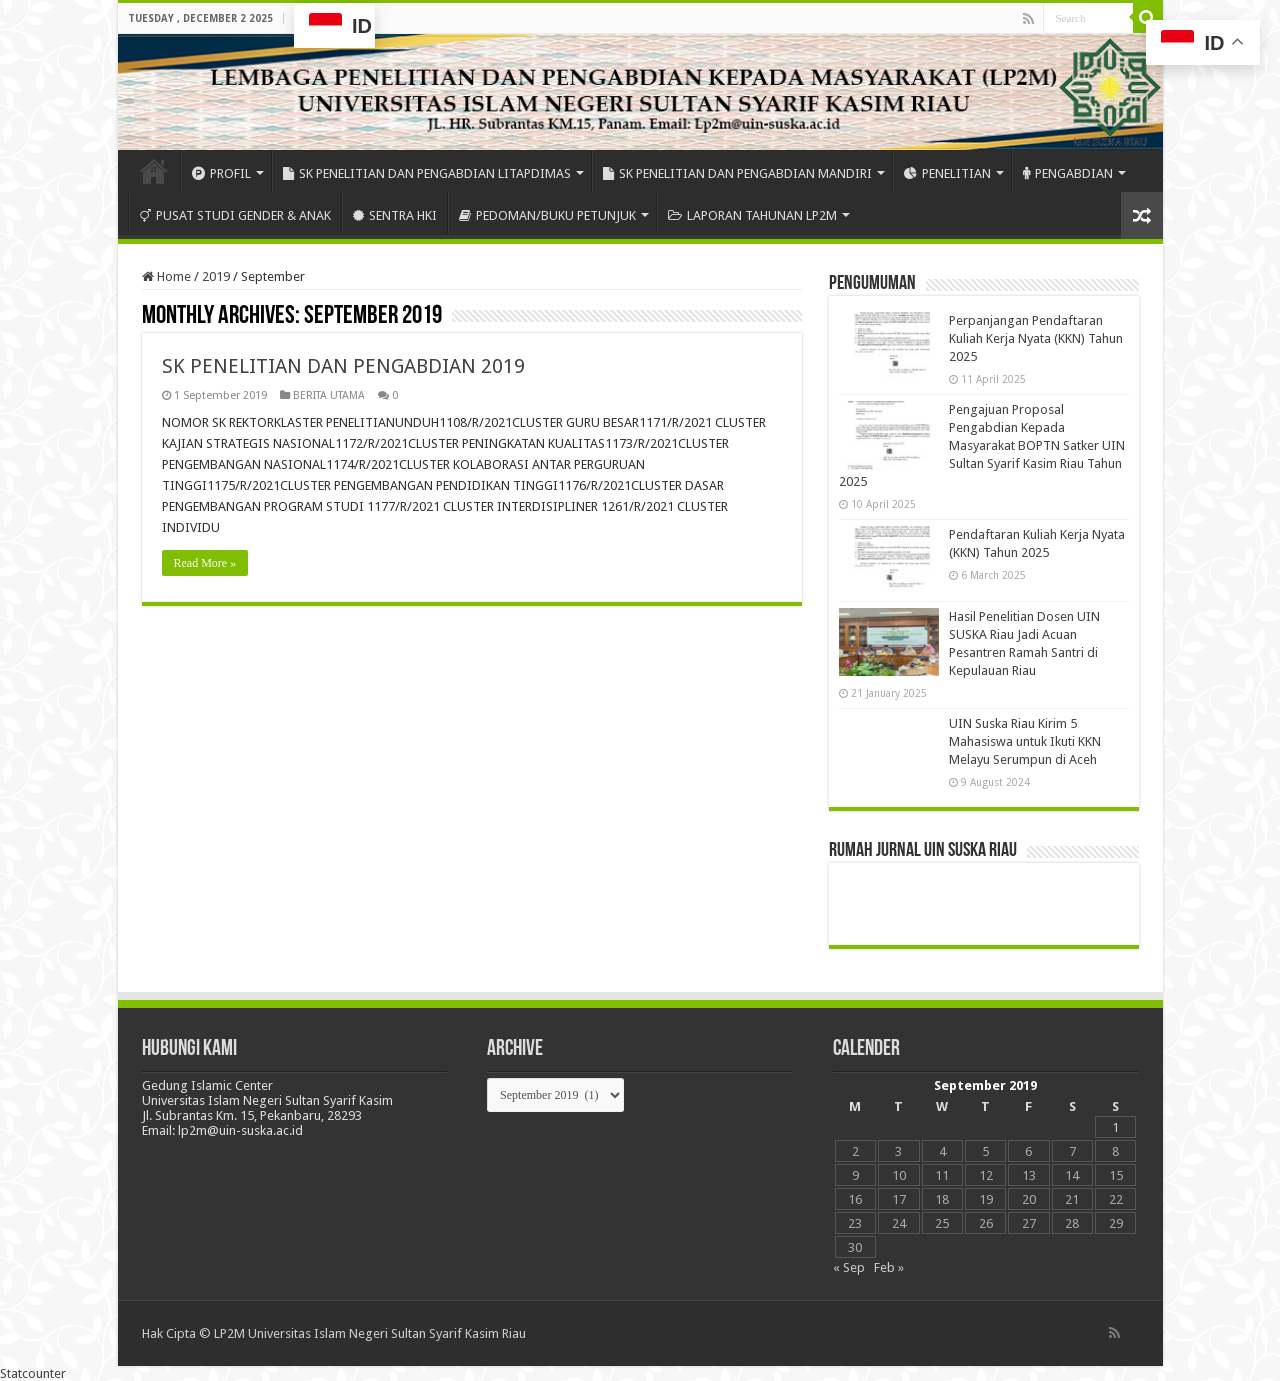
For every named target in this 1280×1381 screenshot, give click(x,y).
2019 (216, 276)
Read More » (205, 563)
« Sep (849, 1267)
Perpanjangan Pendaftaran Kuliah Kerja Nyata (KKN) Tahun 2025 (1036, 338)
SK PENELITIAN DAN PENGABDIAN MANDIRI (737, 173)
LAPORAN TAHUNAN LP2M (752, 215)
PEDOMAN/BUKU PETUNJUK (547, 215)
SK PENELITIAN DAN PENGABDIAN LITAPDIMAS (427, 173)
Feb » (889, 1267)
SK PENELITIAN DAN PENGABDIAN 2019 (343, 366)
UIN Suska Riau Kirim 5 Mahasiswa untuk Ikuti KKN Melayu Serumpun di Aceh (1025, 741)
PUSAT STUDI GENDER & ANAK (235, 215)
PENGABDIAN (1068, 173)
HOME (154, 171)
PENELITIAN (947, 173)
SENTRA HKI (395, 215)
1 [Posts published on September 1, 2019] (1115, 1127)
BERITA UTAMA (329, 395)
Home (166, 276)
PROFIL (221, 173)
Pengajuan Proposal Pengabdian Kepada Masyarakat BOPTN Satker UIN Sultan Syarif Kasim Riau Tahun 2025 (982, 445)
